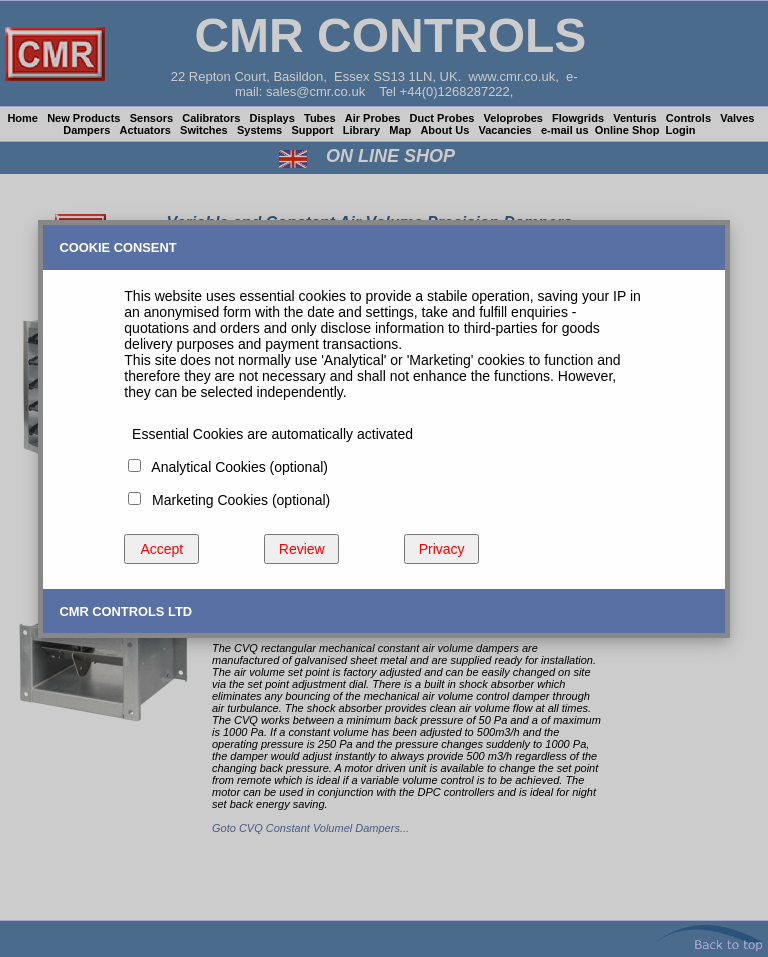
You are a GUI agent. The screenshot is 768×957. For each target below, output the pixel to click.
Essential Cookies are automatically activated (268, 434)
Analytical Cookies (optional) (236, 467)
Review (302, 549)
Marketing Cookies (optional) (237, 500)
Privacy (442, 549)
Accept (161, 549)
